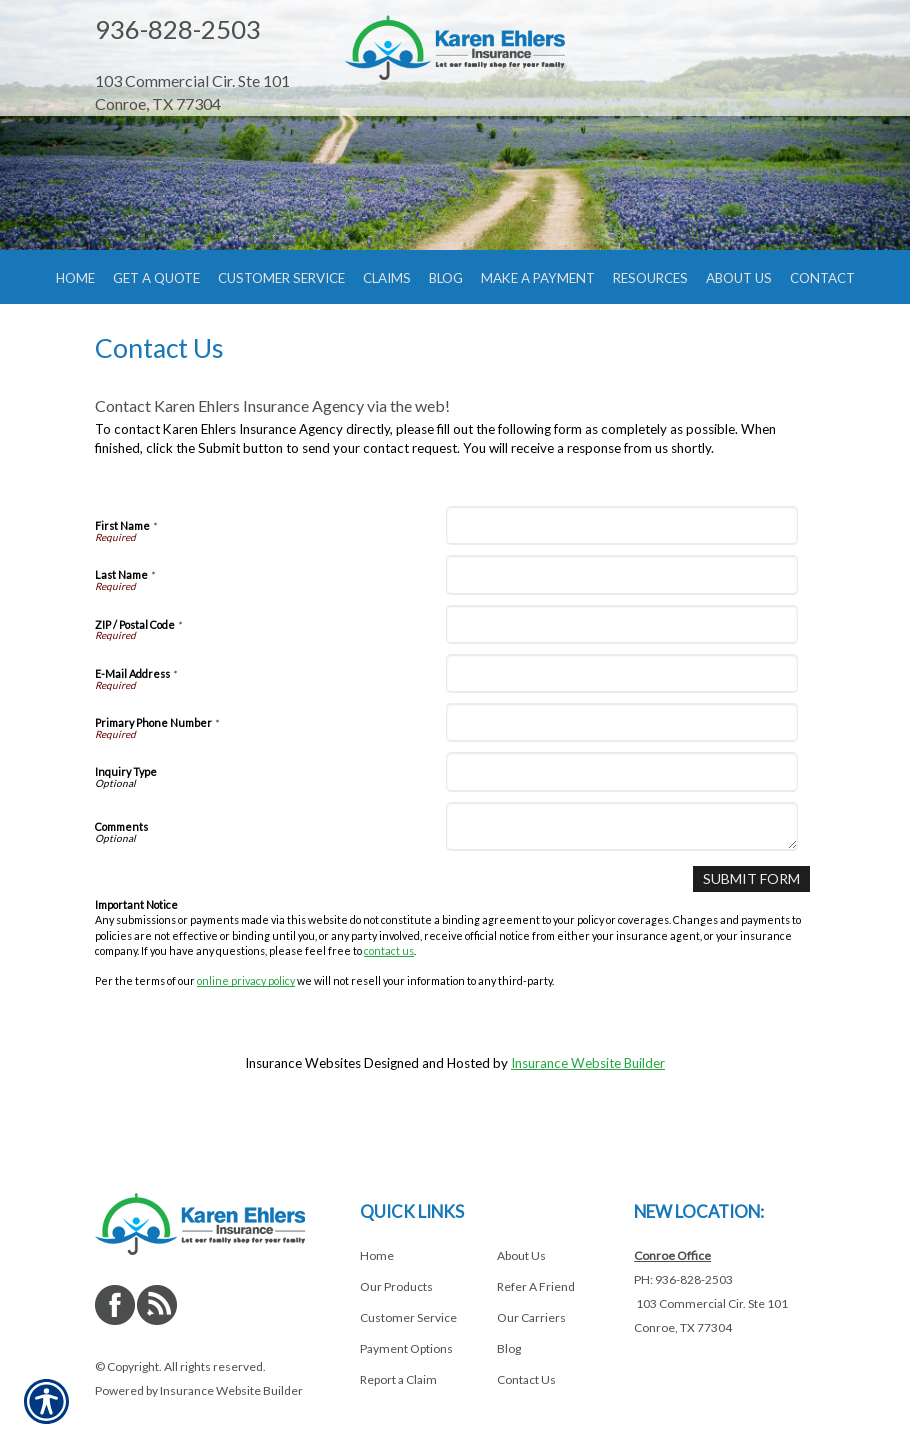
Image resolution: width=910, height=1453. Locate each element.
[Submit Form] (754, 919)
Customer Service (408, 1317)
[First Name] (621, 566)
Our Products (396, 1286)
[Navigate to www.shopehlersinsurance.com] (205, 59)
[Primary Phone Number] (621, 763)
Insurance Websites (303, 1103)
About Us (521, 1255)
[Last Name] (621, 616)
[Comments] (621, 868)
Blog (509, 1348)
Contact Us (526, 1379)
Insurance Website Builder (588, 1103)
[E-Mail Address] (621, 714)
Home (377, 1255)
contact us (389, 990)
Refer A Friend (536, 1286)
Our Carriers (531, 1317)
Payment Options (406, 1348)
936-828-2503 (178, 29)
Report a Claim (398, 1379)
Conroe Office (672, 1255)
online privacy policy (246, 1021)
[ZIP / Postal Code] (621, 665)
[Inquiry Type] (621, 812)
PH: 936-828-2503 (683, 1279)
